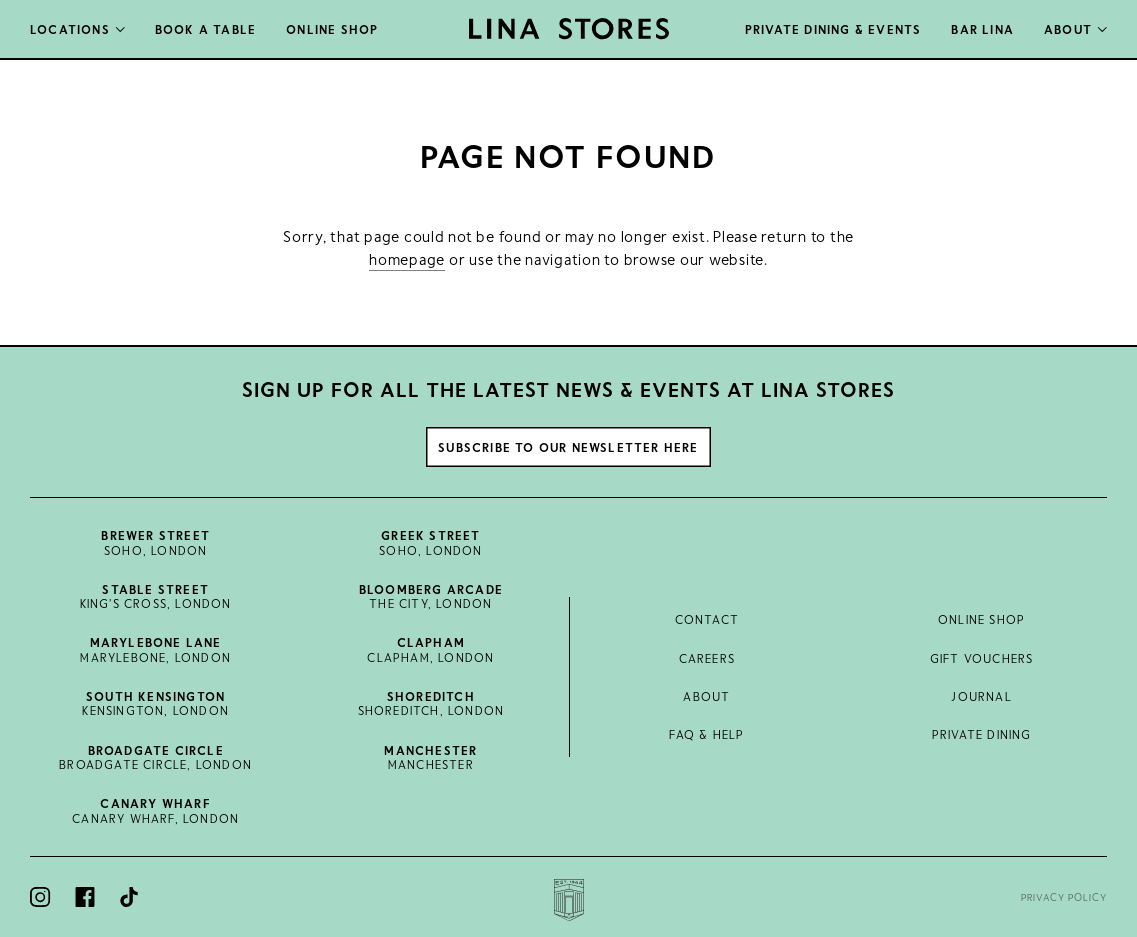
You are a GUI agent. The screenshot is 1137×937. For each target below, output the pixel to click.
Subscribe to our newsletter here (568, 447)
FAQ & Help (706, 734)
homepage (407, 259)
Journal (981, 696)
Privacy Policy (1064, 897)
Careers (707, 658)
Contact (707, 619)
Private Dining (982, 734)
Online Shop (981, 619)
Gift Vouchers (982, 658)
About (706, 696)
